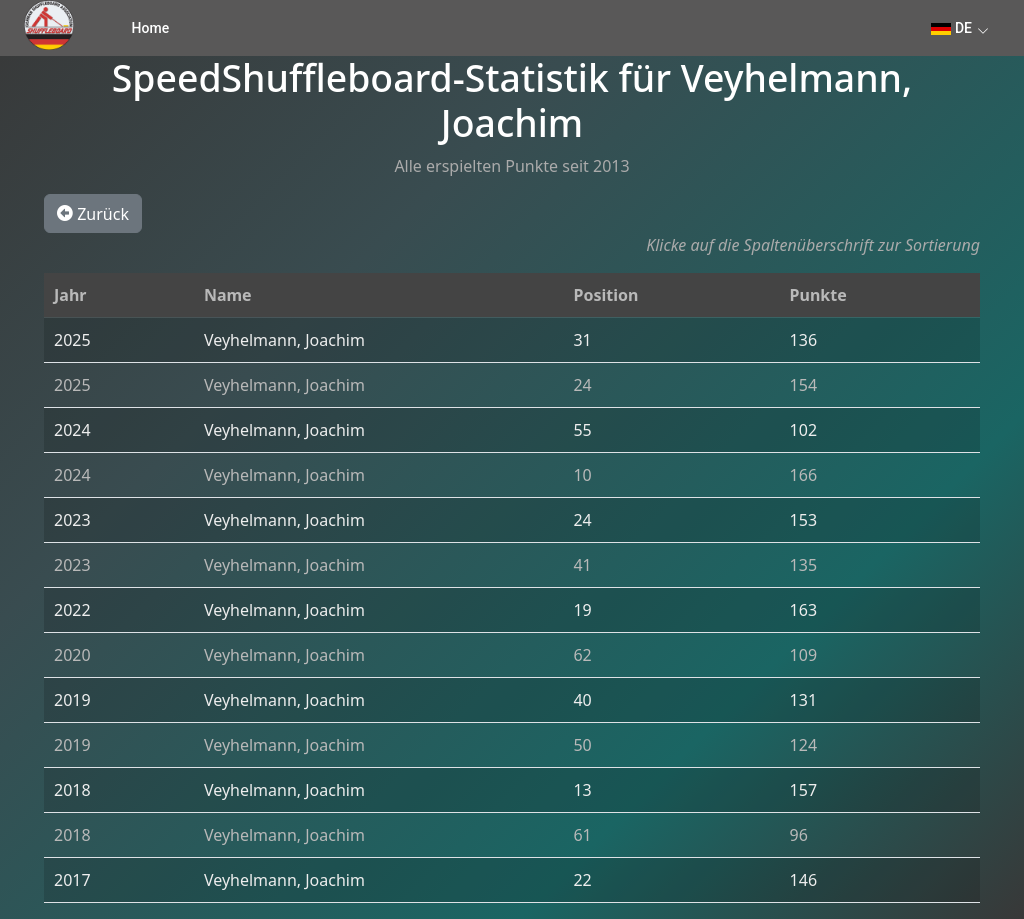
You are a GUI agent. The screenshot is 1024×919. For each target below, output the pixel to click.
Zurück (93, 213)
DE (951, 28)
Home (151, 28)
